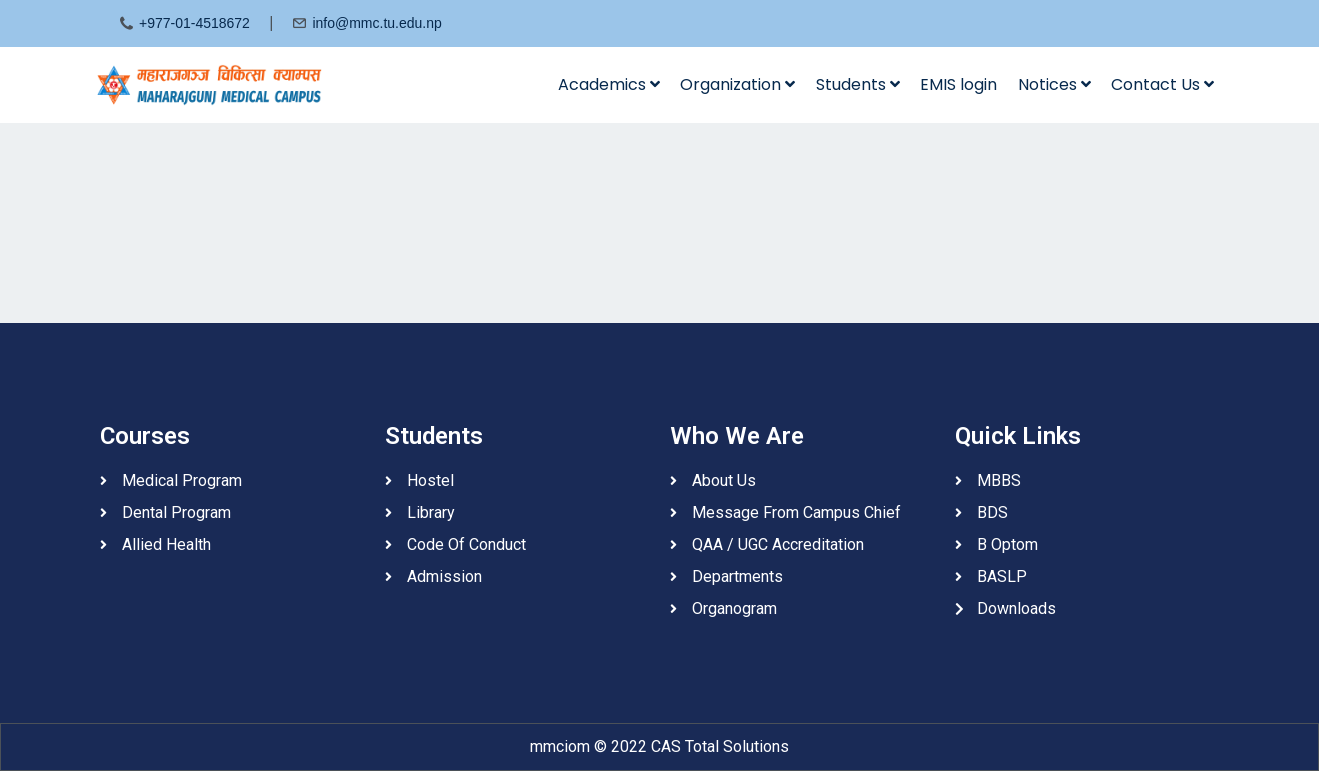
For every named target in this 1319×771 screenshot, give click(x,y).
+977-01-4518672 (194, 23)
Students (858, 84)
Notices (1054, 84)
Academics (609, 84)
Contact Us (1162, 84)
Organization (737, 84)
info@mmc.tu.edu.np (376, 23)
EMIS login (958, 84)
